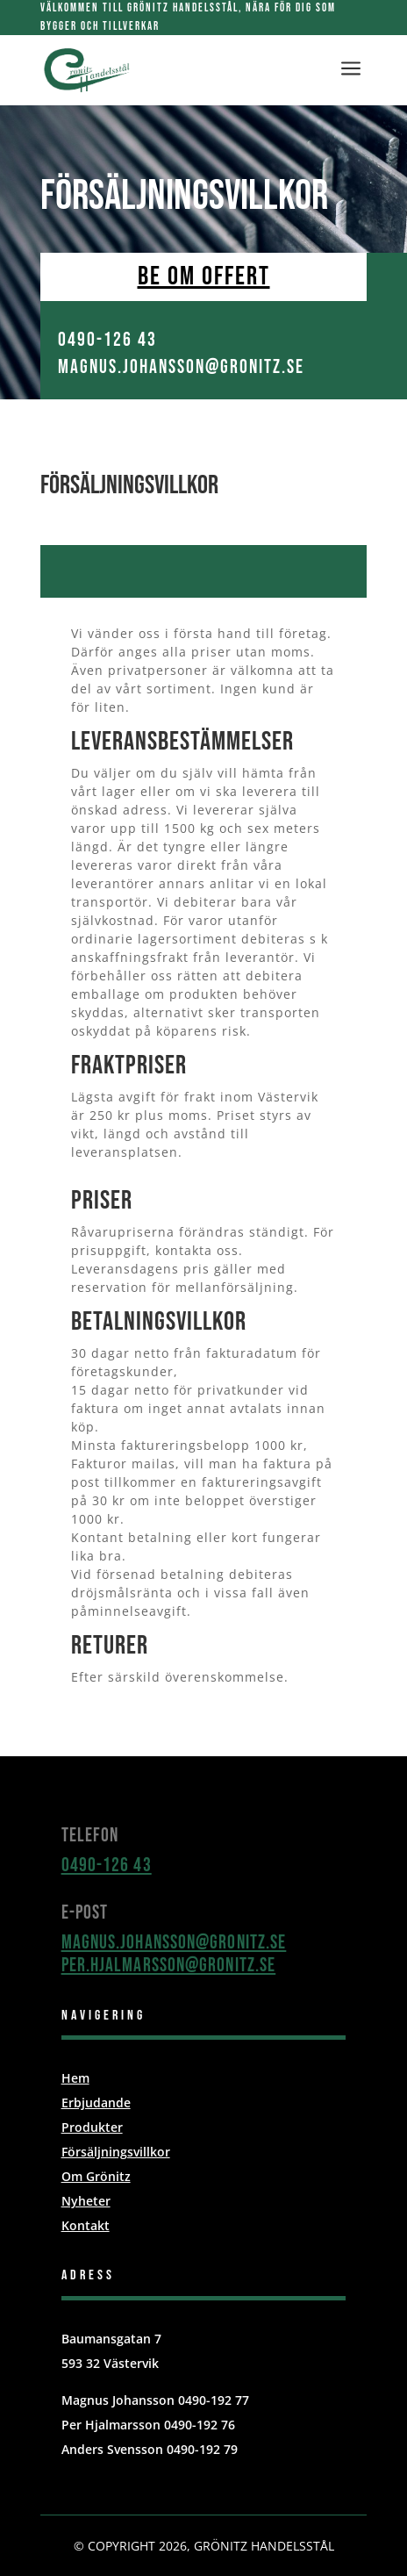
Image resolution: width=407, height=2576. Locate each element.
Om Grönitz (96, 2176)
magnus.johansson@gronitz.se (174, 1943)
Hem (75, 2078)
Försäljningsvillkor (115, 2151)
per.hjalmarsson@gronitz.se (168, 1965)
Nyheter (86, 2200)
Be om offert (204, 276)
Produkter (92, 2127)
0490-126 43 (106, 1865)
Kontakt (85, 2225)
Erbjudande (96, 2102)
